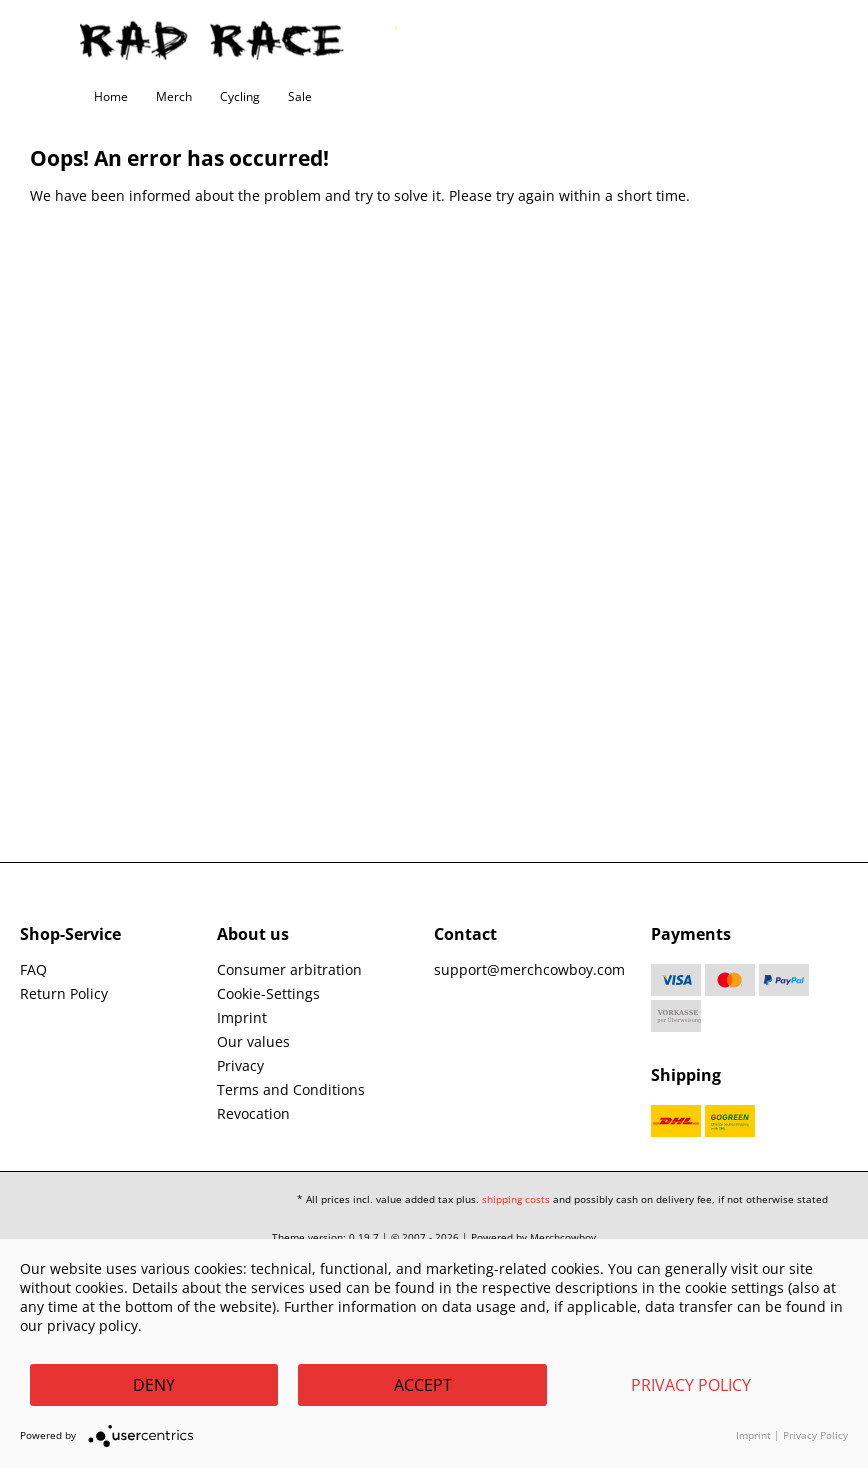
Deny (154, 1385)
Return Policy (64, 993)
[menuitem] (111, 97)
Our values (253, 1041)
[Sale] (300, 97)
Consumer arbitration (289, 969)
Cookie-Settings (268, 993)
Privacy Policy (691, 1385)
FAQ (33, 969)
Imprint (242, 1017)
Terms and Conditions (291, 1089)
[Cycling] (240, 97)
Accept (423, 1385)
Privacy (240, 1065)
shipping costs (516, 1199)
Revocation (253, 1113)
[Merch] (174, 97)
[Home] (111, 97)
